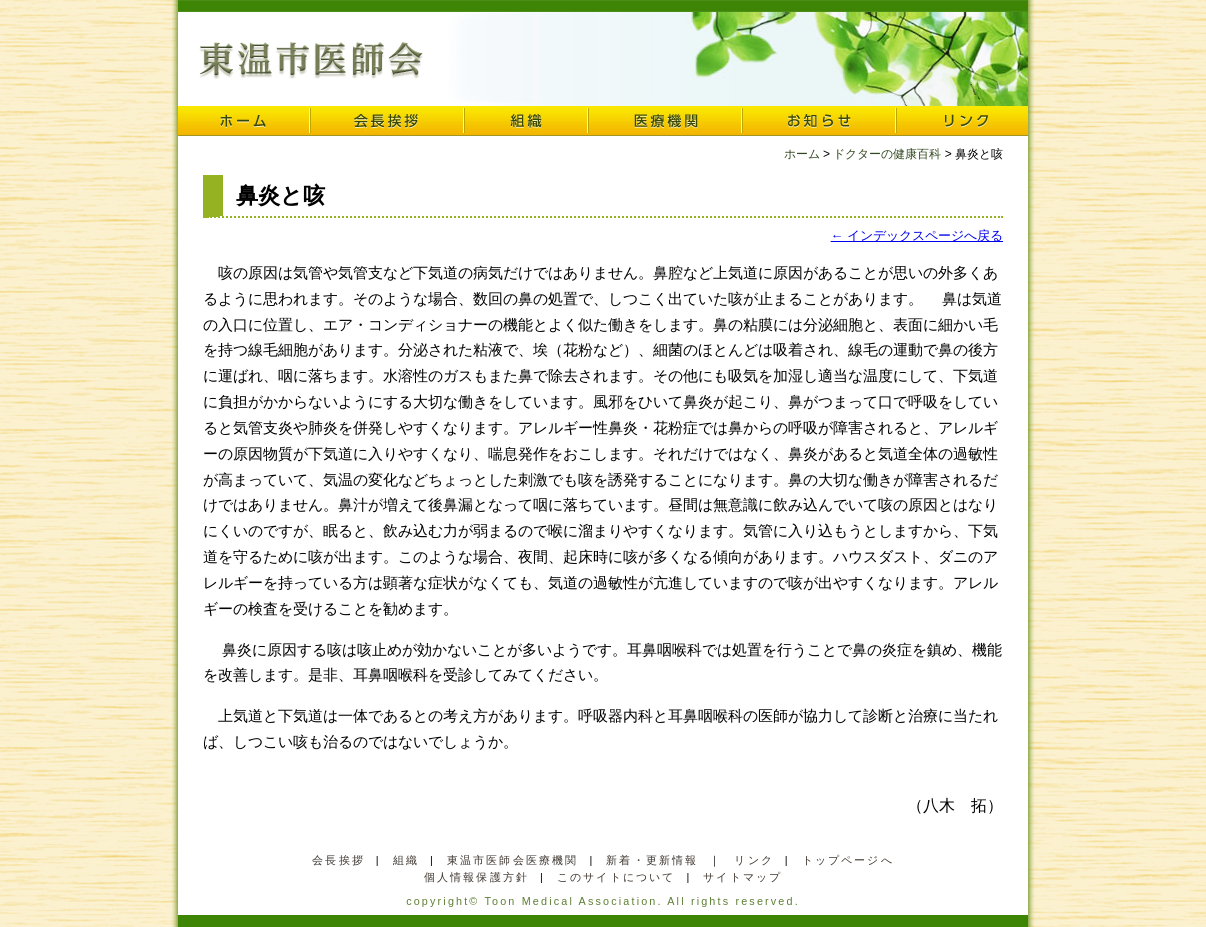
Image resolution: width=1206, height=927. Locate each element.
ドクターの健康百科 (887, 154)
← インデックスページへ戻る (917, 235)
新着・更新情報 (652, 860)
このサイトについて (616, 877)
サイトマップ (742, 877)
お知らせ (819, 121)
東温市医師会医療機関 (513, 860)
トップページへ (848, 860)
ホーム (244, 121)
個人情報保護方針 (476, 877)
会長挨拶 (387, 121)
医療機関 (665, 121)
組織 (526, 121)
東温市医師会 (311, 61)
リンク (962, 121)
